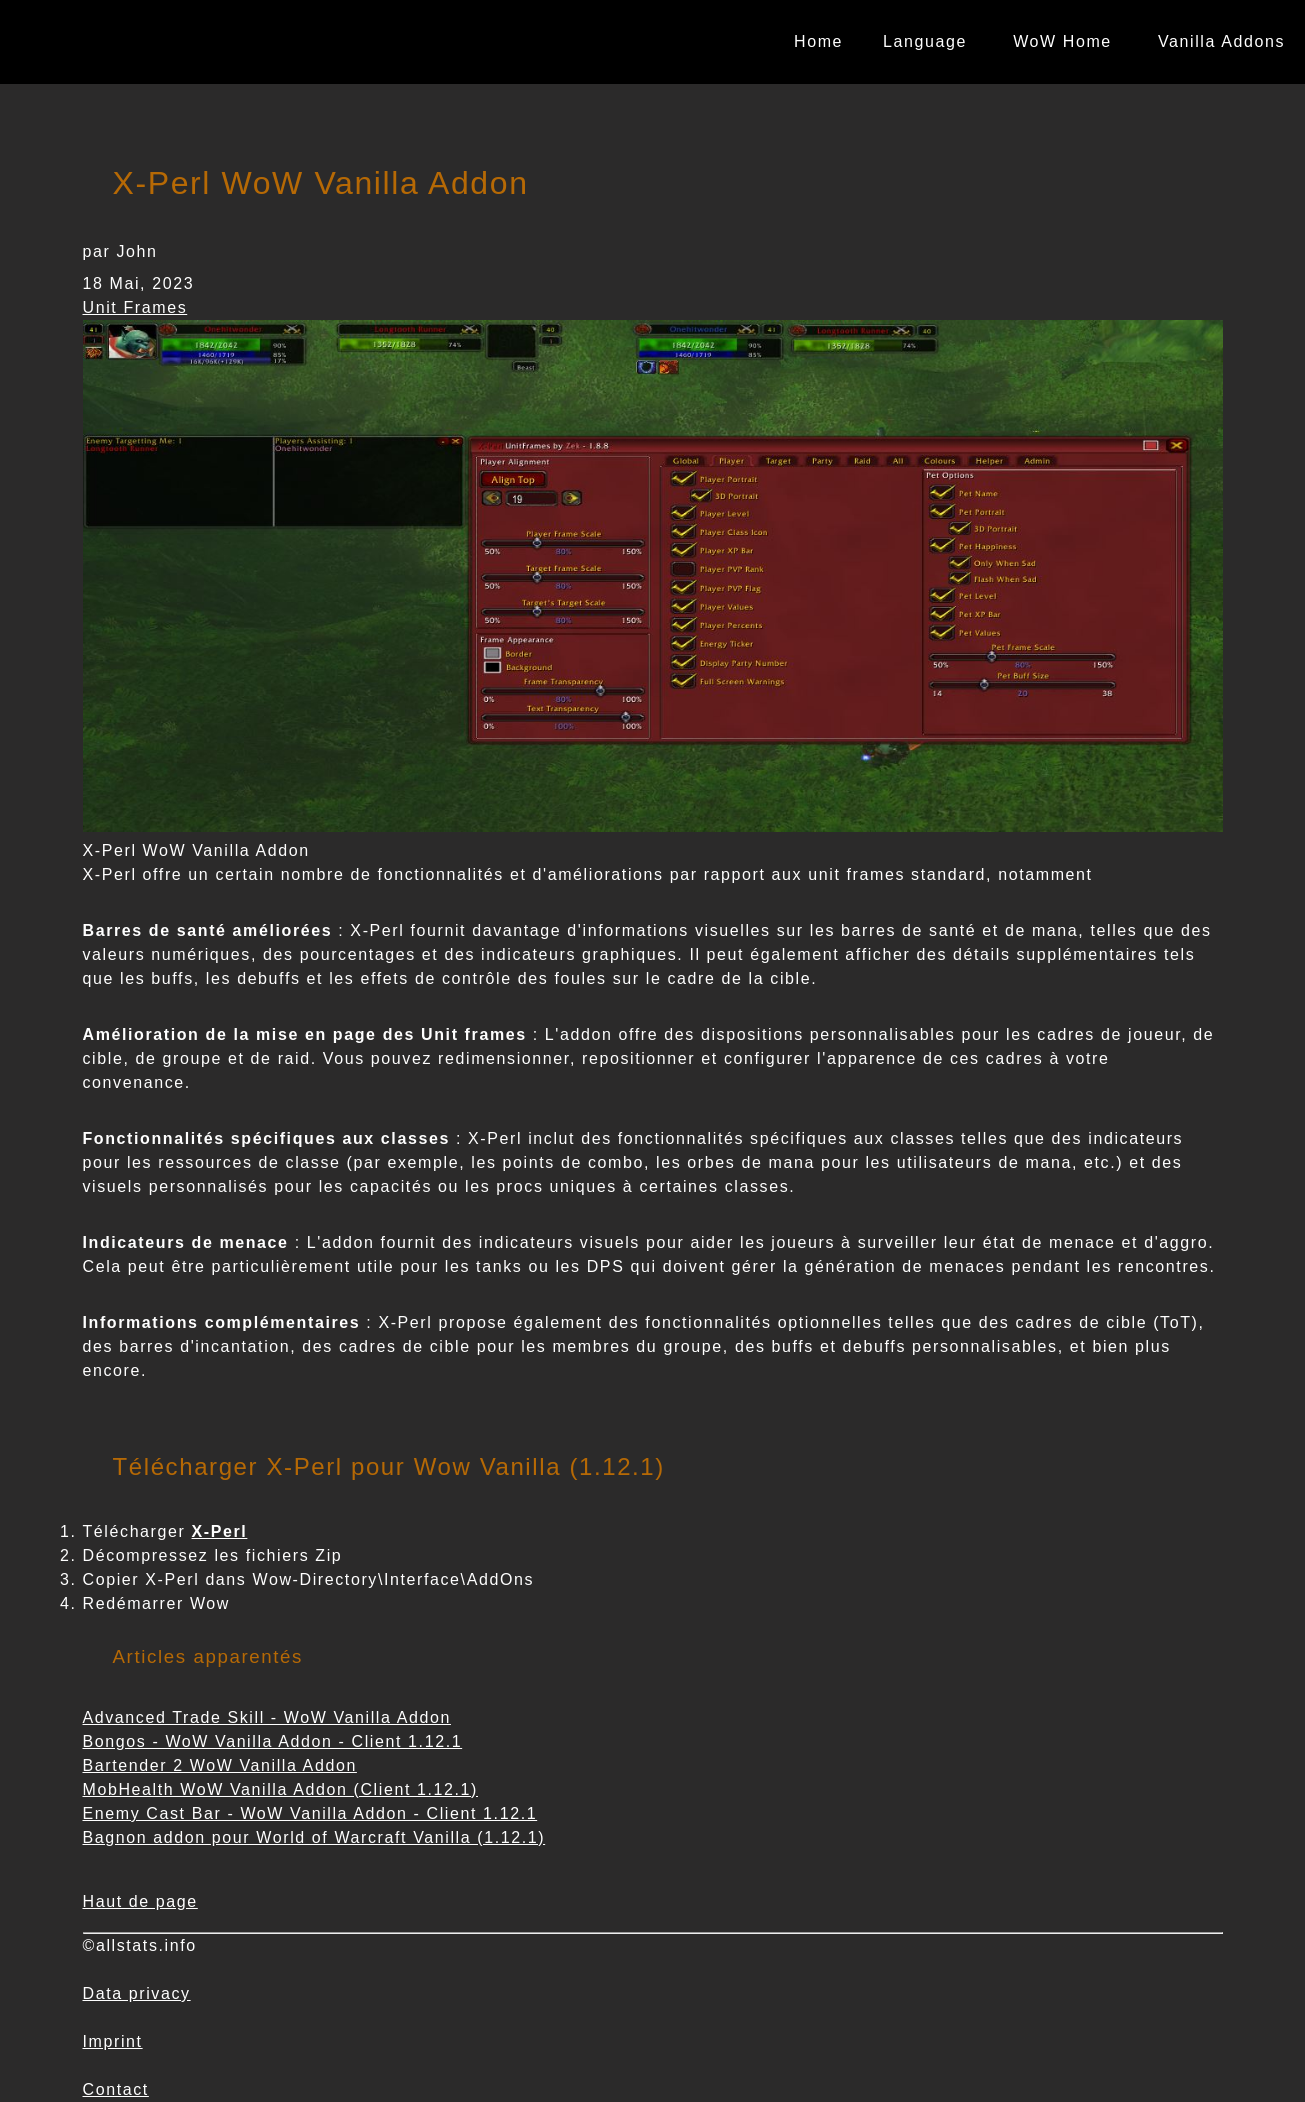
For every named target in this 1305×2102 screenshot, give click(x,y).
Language (925, 41)
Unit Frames (135, 307)
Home (818, 41)
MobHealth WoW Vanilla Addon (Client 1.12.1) (281, 1789)
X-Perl (220, 1531)
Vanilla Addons (1221, 41)
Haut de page (140, 1901)
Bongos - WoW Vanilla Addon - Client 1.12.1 (273, 1741)
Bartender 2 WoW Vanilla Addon (220, 1765)
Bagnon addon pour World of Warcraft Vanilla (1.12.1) (314, 1837)
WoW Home (1062, 41)
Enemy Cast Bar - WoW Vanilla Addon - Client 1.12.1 (310, 1813)
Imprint (113, 2041)
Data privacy (137, 1993)
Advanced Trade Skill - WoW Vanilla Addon (267, 1717)
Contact (116, 2089)
